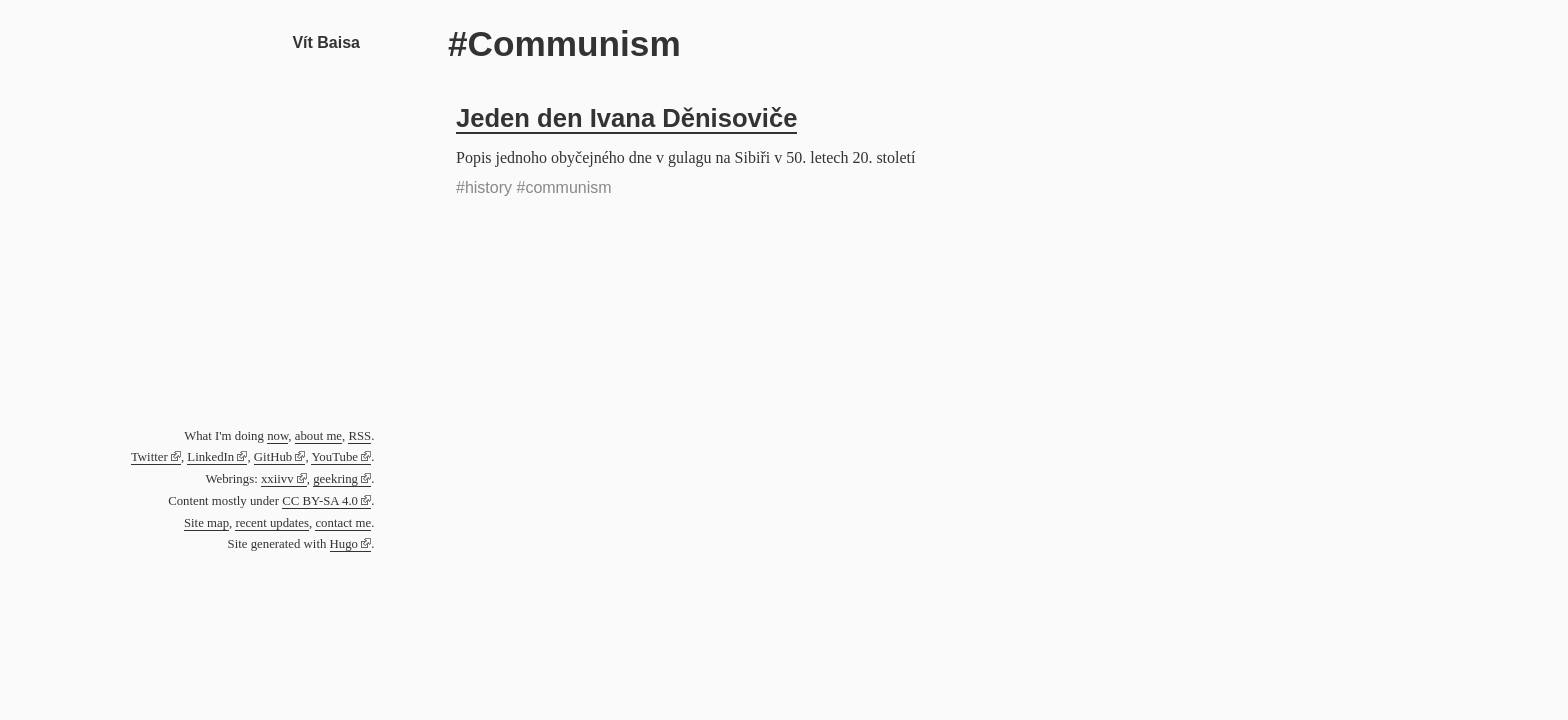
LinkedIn (210, 457)
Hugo (344, 544)
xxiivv (277, 479)
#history (484, 187)
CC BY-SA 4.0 (320, 501)
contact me (343, 523)
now (277, 436)
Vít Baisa (326, 42)
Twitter (149, 457)
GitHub (273, 457)
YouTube (334, 457)
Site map (206, 523)
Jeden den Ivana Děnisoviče (626, 118)
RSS (359, 436)
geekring (335, 479)
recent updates (272, 523)
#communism (563, 187)
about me (318, 436)
